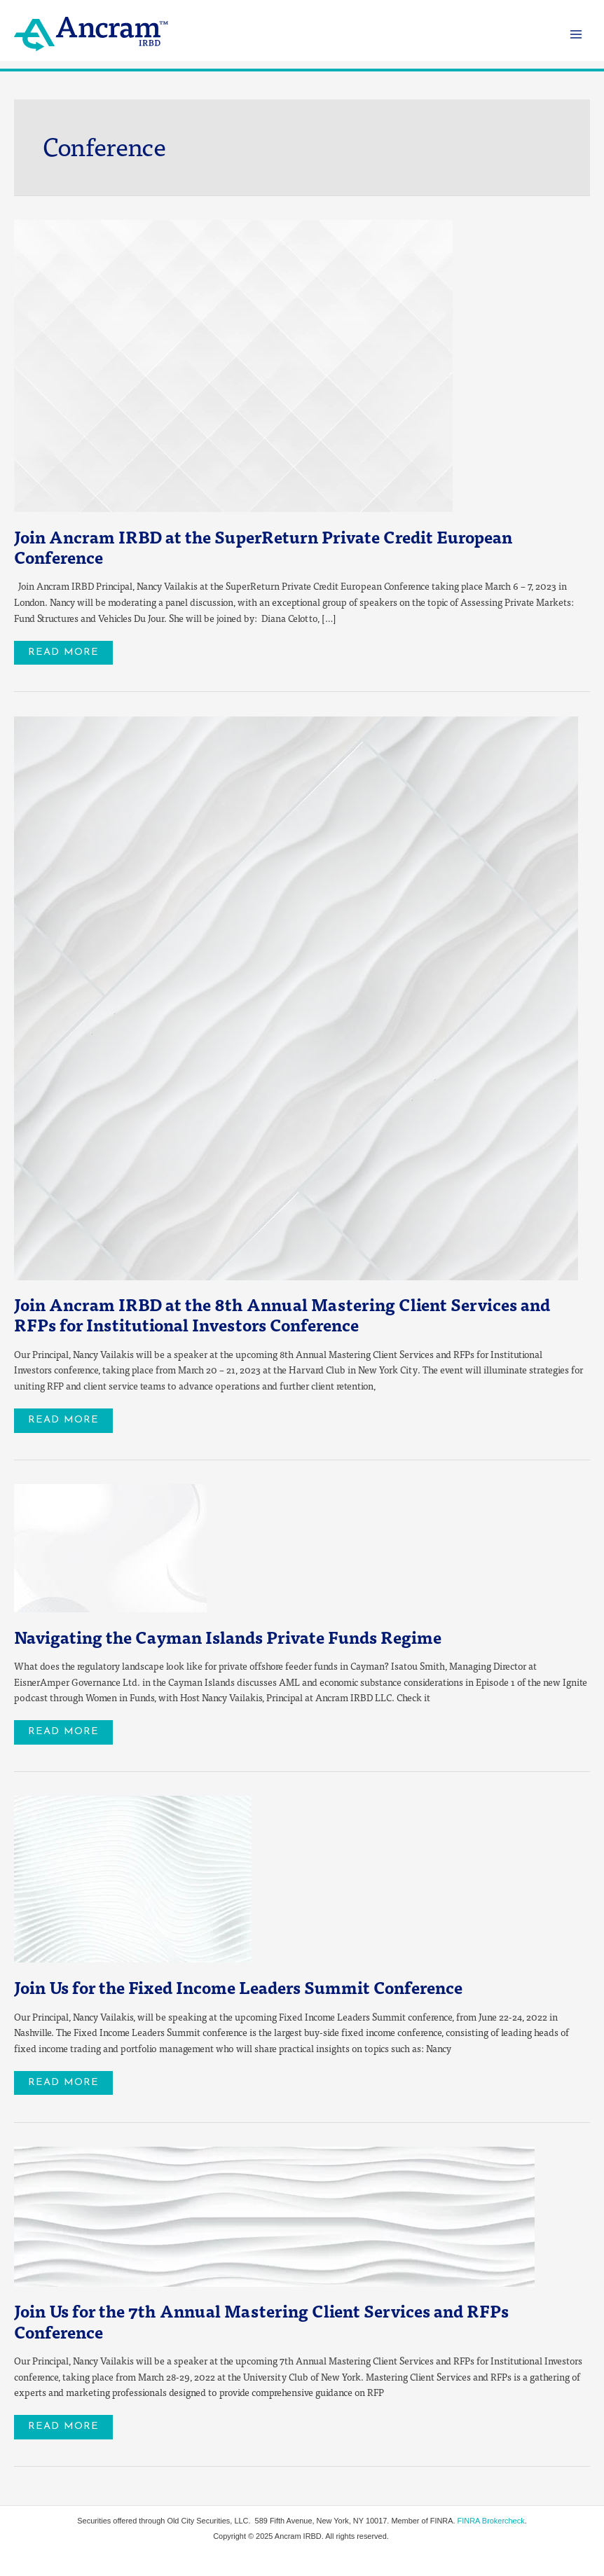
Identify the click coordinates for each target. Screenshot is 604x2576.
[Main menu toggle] (576, 34)
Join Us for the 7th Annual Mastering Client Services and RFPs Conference (261, 2320)
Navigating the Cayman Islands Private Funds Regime (227, 1636)
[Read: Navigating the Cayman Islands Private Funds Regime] (110, 1546)
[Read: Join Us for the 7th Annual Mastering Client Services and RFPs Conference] (274, 2215)
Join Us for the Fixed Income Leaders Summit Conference (238, 1987)
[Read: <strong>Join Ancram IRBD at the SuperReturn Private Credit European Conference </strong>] (233, 364)
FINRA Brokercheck (491, 2520)
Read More (70, 649)
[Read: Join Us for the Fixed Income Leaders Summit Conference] (133, 1878)
